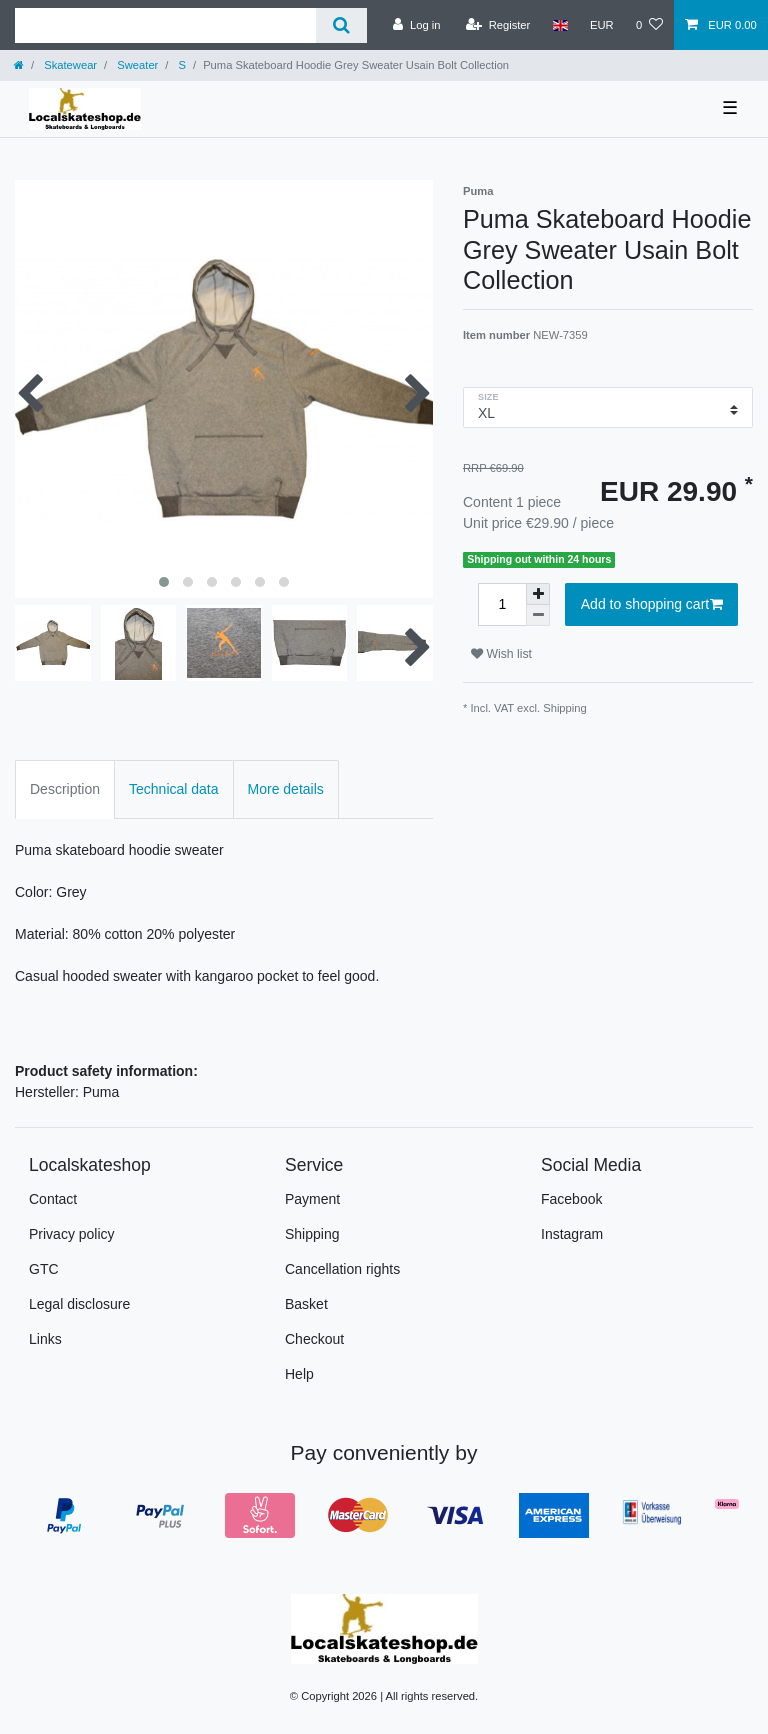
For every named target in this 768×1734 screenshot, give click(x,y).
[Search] (341, 25)
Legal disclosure (79, 1304)
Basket (306, 1304)
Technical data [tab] (174, 789)
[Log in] (416, 25)
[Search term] (165, 25)
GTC (44, 1269)
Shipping (565, 708)
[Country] (559, 25)
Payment (312, 1199)
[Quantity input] (502, 604)
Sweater (136, 65)
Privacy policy (72, 1234)
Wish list (501, 654)
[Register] (498, 25)
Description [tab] (65, 789)
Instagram (572, 1234)
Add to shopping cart (652, 605)
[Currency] (602, 25)
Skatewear (69, 65)
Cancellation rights (342, 1269)
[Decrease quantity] (538, 615)
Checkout (314, 1339)
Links (45, 1339)
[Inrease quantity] (538, 594)
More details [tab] (286, 789)
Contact (53, 1199)
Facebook (571, 1199)
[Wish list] (649, 25)
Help (299, 1374)
